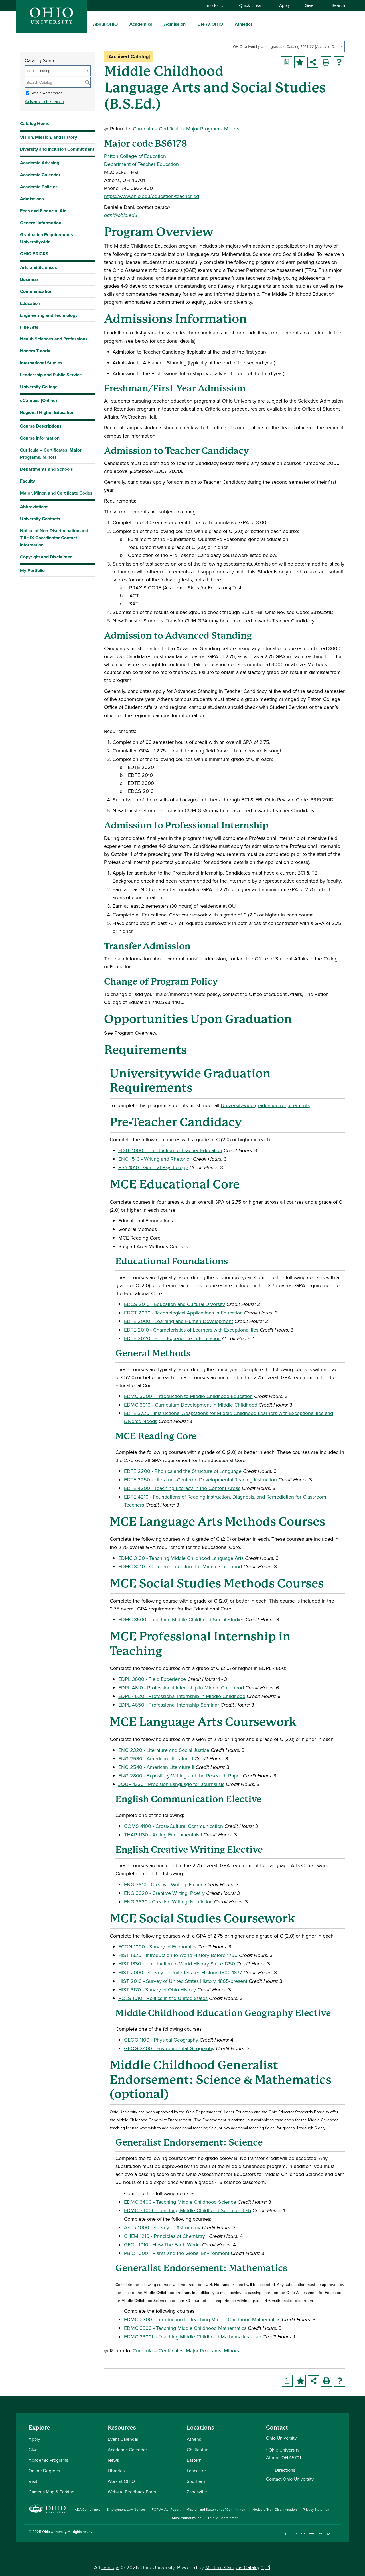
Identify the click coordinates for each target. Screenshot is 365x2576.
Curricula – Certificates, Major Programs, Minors (51, 453)
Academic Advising (39, 163)
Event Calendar (123, 2439)
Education (30, 303)
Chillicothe (197, 2449)
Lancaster (196, 2470)
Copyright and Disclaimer (46, 557)
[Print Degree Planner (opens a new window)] (286, 62)
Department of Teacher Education (141, 164)
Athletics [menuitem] (244, 24)
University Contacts (40, 518)
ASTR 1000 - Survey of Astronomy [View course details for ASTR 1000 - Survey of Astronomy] (162, 2227)
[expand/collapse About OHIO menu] (122, 24)
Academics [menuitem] (140, 24)
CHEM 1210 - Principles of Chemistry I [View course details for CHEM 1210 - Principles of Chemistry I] (166, 2236)
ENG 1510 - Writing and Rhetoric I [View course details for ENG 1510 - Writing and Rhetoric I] (155, 1158)
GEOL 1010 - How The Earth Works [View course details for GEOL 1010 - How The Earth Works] (162, 2244)
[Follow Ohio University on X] (320, 2536)
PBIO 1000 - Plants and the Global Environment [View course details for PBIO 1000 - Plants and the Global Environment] (176, 2253)
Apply (284, 5)
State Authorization (187, 2517)
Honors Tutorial (36, 351)
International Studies (41, 363)
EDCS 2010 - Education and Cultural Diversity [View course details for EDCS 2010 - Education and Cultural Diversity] (174, 1304)
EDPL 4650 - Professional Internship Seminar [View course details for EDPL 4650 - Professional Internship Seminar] (168, 1704)
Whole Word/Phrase (47, 92)
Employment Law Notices (126, 2509)
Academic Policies (39, 186)
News (113, 2460)
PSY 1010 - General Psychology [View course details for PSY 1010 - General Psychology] (153, 1167)
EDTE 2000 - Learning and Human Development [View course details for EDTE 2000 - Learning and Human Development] (178, 1321)
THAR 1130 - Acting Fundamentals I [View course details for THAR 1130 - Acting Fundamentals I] (163, 1834)
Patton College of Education (135, 156)
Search (335, 5)
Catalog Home (35, 123)
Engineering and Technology (49, 315)
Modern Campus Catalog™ (234, 2567)
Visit (33, 2481)
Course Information (40, 438)
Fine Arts (29, 327)
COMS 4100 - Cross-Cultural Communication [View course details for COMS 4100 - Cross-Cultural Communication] (173, 1826)
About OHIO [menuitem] (105, 24)
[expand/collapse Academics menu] (156, 24)
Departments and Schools (46, 469)
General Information (40, 222)
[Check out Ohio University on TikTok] (328, 2536)
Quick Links (253, 5)
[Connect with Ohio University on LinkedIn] (303, 2536)
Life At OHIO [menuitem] (210, 24)
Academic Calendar (40, 175)
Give (309, 5)
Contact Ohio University (290, 2479)
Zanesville (197, 2492)
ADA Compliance (88, 2509)
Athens (194, 2439)
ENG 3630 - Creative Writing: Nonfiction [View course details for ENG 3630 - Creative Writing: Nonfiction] (168, 1901)
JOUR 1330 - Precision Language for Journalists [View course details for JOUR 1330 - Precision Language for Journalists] (171, 1784)
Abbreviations (34, 506)
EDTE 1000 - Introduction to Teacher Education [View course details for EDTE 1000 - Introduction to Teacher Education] (170, 1150)
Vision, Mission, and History (48, 137)
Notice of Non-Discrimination (274, 2509)
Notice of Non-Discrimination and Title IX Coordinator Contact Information (54, 537)
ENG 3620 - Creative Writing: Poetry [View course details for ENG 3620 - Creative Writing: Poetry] (164, 1893)
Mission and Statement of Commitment (216, 2509)
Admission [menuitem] (175, 24)
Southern (196, 2481)
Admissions (32, 198)
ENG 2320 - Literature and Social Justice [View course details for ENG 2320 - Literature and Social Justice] (163, 1750)
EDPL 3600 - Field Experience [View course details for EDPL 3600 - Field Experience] (152, 1679)
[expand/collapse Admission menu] (190, 24)
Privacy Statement (316, 2509)
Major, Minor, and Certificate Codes (56, 493)
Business (29, 279)
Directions (285, 2470)
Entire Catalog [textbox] (38, 71)
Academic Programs (48, 2460)
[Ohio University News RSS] (337, 2536)
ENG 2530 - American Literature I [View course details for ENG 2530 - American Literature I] (155, 1758)
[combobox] (288, 46)
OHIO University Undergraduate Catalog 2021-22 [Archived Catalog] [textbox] (286, 46)
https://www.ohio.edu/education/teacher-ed (151, 196)
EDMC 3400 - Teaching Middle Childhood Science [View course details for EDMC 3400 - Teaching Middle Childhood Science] (180, 2201)
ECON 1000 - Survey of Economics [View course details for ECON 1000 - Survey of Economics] (157, 1946)
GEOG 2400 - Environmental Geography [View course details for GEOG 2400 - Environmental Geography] (169, 2048)
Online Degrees (44, 2470)
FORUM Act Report (166, 2509)
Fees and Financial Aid (43, 210)
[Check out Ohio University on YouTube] (311, 2536)
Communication (36, 291)
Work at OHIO (121, 2481)
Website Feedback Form (132, 2492)
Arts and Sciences (38, 267)
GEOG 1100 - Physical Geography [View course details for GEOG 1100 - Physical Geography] (161, 2039)
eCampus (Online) (38, 400)
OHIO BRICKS (34, 253)
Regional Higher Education (47, 412)
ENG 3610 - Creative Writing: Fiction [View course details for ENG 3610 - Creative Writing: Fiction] (164, 1884)
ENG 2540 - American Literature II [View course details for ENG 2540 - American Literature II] (156, 1767)
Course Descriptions (41, 426)
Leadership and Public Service (51, 375)
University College (39, 386)
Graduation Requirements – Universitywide (48, 238)
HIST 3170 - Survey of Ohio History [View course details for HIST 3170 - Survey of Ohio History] (157, 1989)
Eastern (194, 2460)
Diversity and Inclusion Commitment (57, 149)
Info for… (217, 5)
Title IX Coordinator (223, 2517)
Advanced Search (44, 101)
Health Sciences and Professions (54, 339)
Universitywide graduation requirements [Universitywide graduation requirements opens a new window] (265, 1105)
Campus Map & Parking (51, 2492)
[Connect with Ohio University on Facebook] (285, 2536)
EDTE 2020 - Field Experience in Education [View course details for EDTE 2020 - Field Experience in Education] (172, 1338)
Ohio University (54, 2531)
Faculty (27, 481)
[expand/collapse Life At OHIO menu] (227, 24)
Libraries (116, 2470)
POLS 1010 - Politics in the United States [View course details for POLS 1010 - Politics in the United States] (163, 1998)
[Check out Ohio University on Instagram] (294, 2536)
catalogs (110, 2567)
